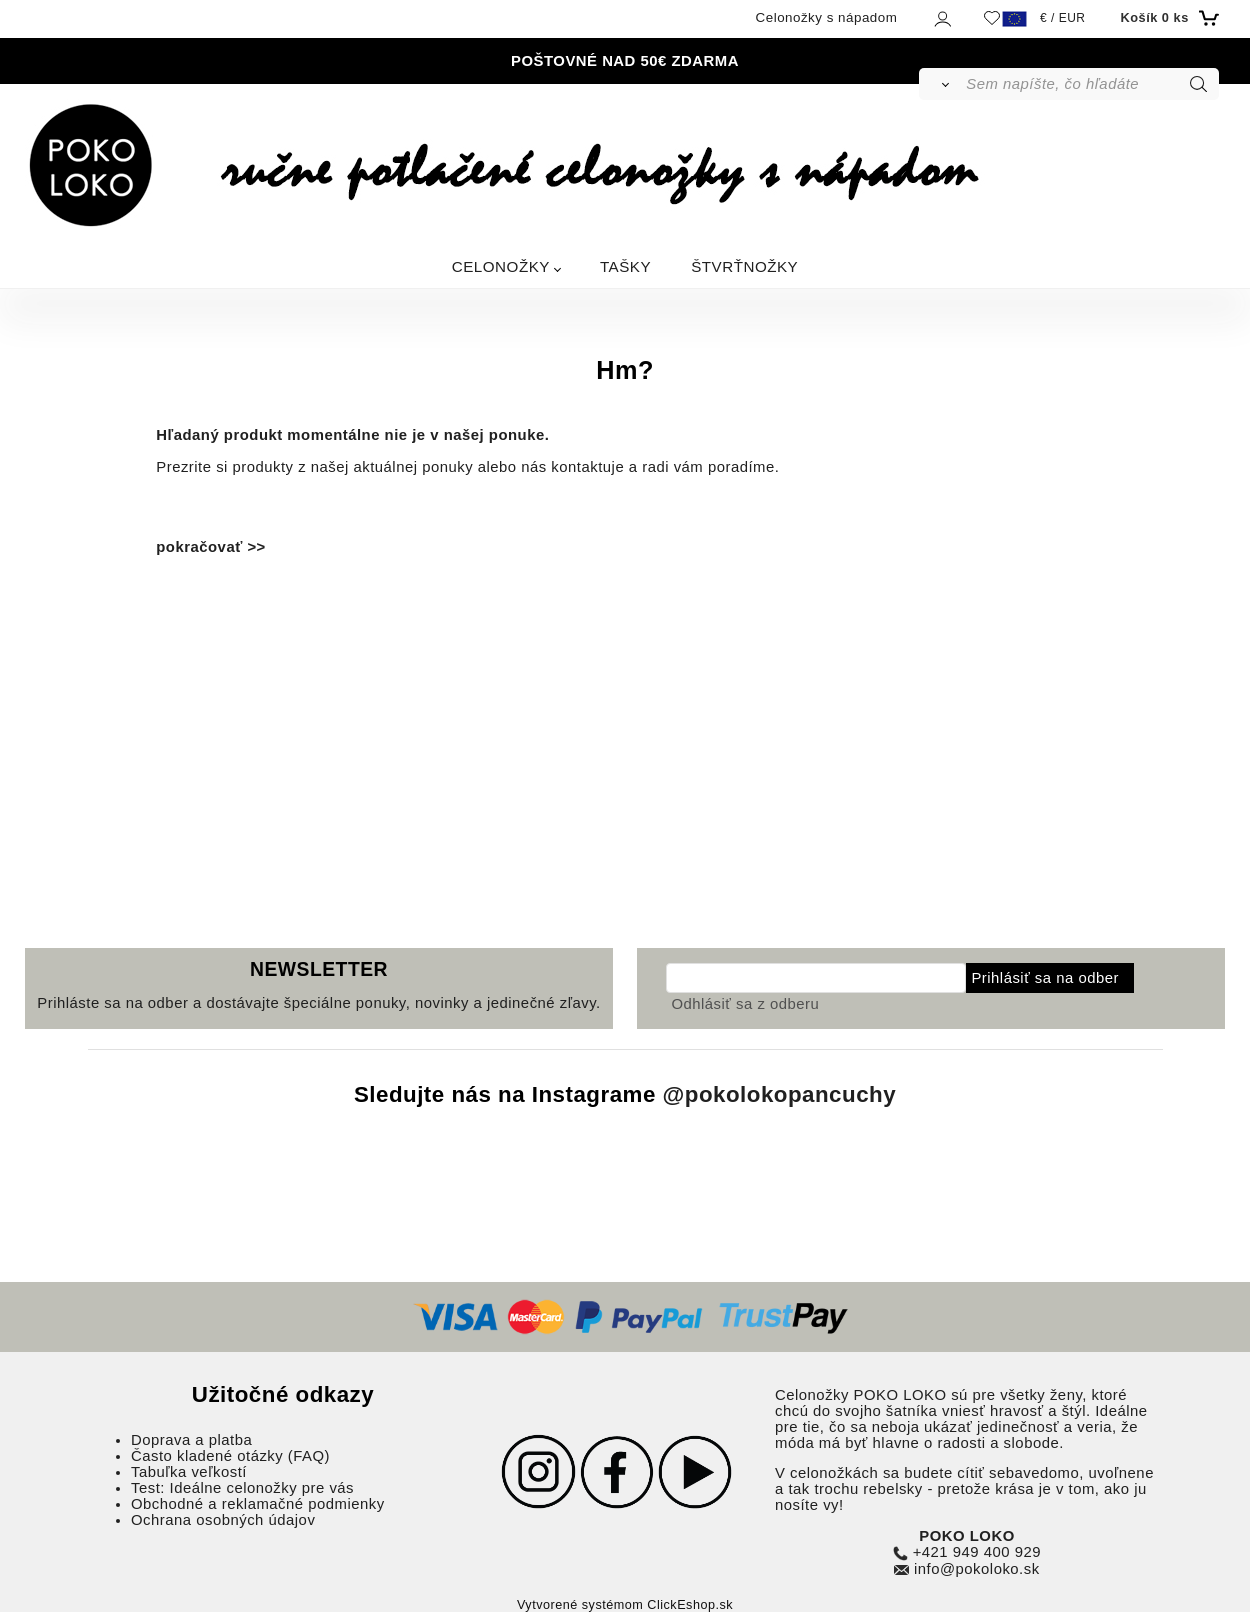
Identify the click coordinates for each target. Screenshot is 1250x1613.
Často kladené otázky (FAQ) (230, 1456)
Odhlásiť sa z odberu (745, 1004)
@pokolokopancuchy (780, 1094)
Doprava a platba (191, 1440)
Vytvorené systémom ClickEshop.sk (625, 1605)
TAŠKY (625, 266)
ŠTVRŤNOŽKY (744, 266)
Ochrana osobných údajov (223, 1520)
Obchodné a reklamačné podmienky (258, 1504)
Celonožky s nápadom (827, 17)
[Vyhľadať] (941, 84)
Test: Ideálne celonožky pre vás (242, 1488)
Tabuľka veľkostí (189, 1472)
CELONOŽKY (501, 266)
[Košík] (1166, 18)
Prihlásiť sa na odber (1045, 978)
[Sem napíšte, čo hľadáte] (1090, 84)
